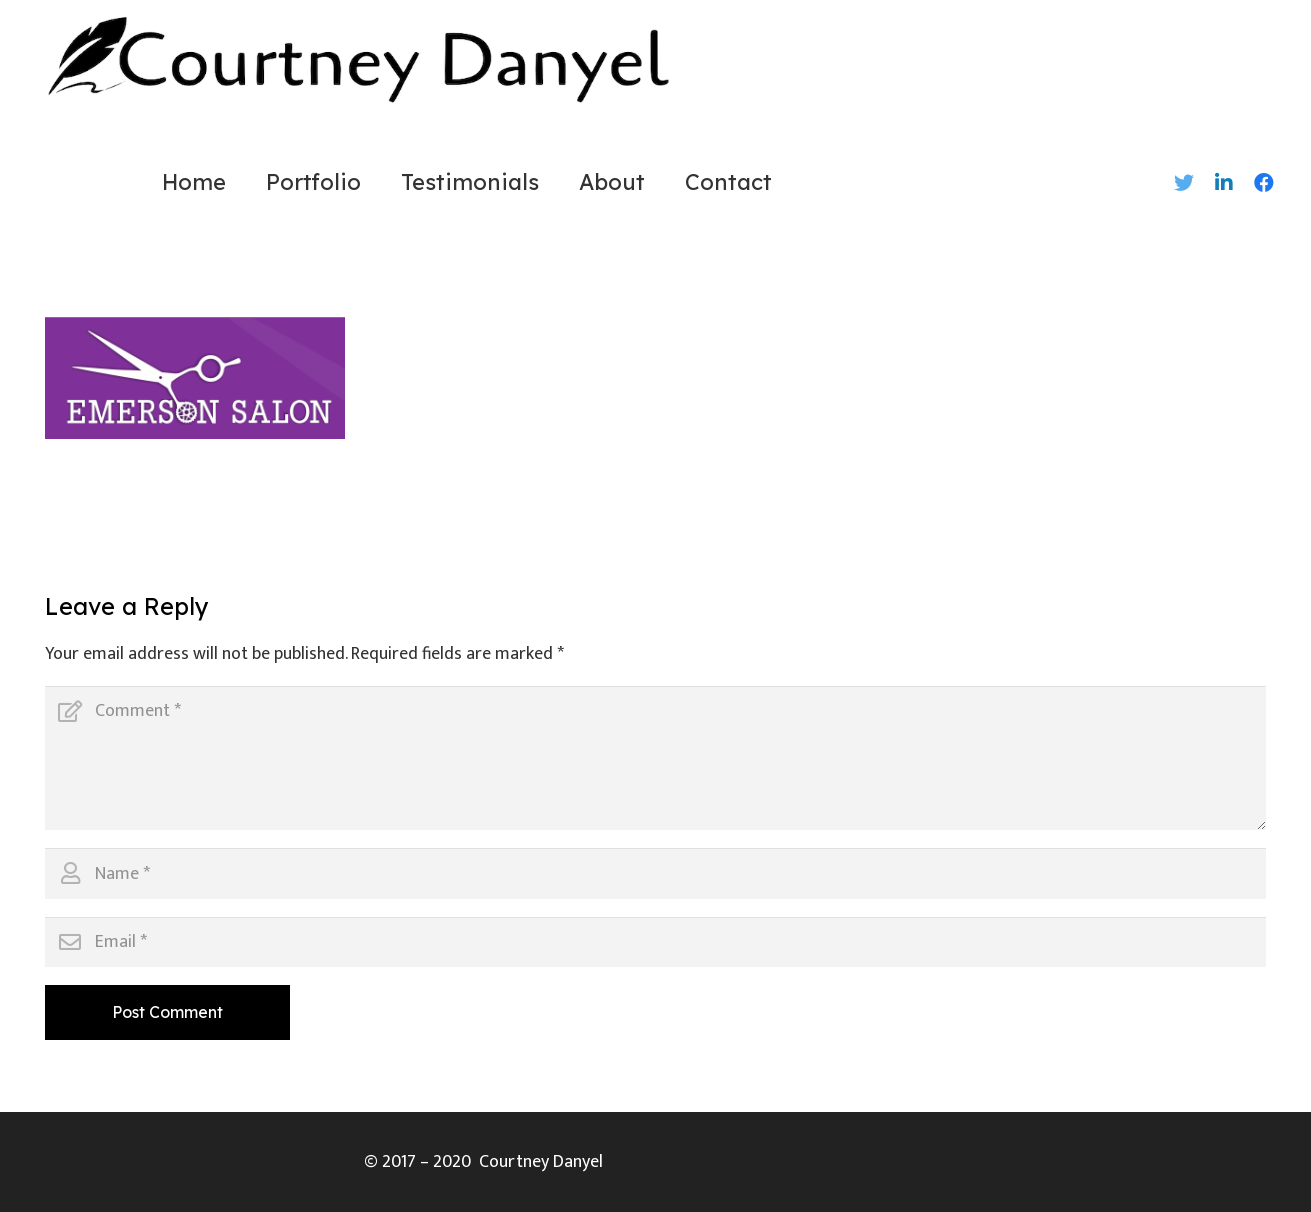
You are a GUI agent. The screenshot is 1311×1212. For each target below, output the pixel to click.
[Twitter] (1184, 183)
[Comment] (655, 758)
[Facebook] (1264, 183)
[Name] (655, 873)
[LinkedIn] (1224, 183)
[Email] (655, 942)
